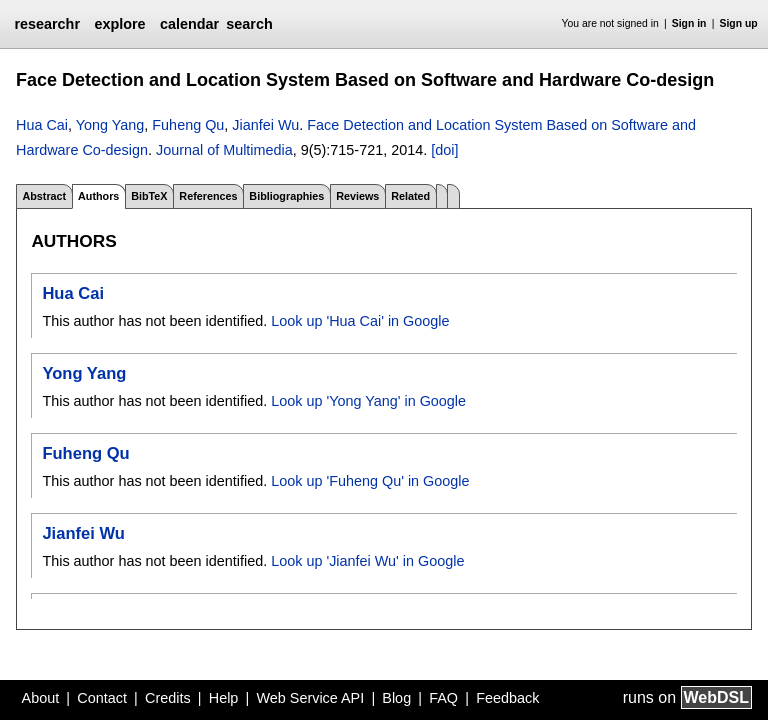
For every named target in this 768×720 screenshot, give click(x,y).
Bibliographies (286, 196)
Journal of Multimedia (224, 150)
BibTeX (149, 196)
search (249, 24)
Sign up (739, 23)
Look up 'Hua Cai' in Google (360, 321)
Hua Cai (42, 125)
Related (410, 196)
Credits (168, 698)
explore (119, 24)
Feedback (507, 698)
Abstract (44, 196)
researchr (47, 24)
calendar (189, 24)
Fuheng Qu (188, 125)
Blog (396, 698)
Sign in (689, 23)
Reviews (357, 196)
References (208, 196)
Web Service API (310, 698)
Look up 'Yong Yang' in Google (368, 401)
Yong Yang (110, 125)
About (41, 698)
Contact (102, 698)
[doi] (444, 150)
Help (224, 698)
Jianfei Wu (265, 125)
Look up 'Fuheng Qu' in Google (370, 481)
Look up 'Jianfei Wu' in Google (367, 561)
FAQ (443, 698)
